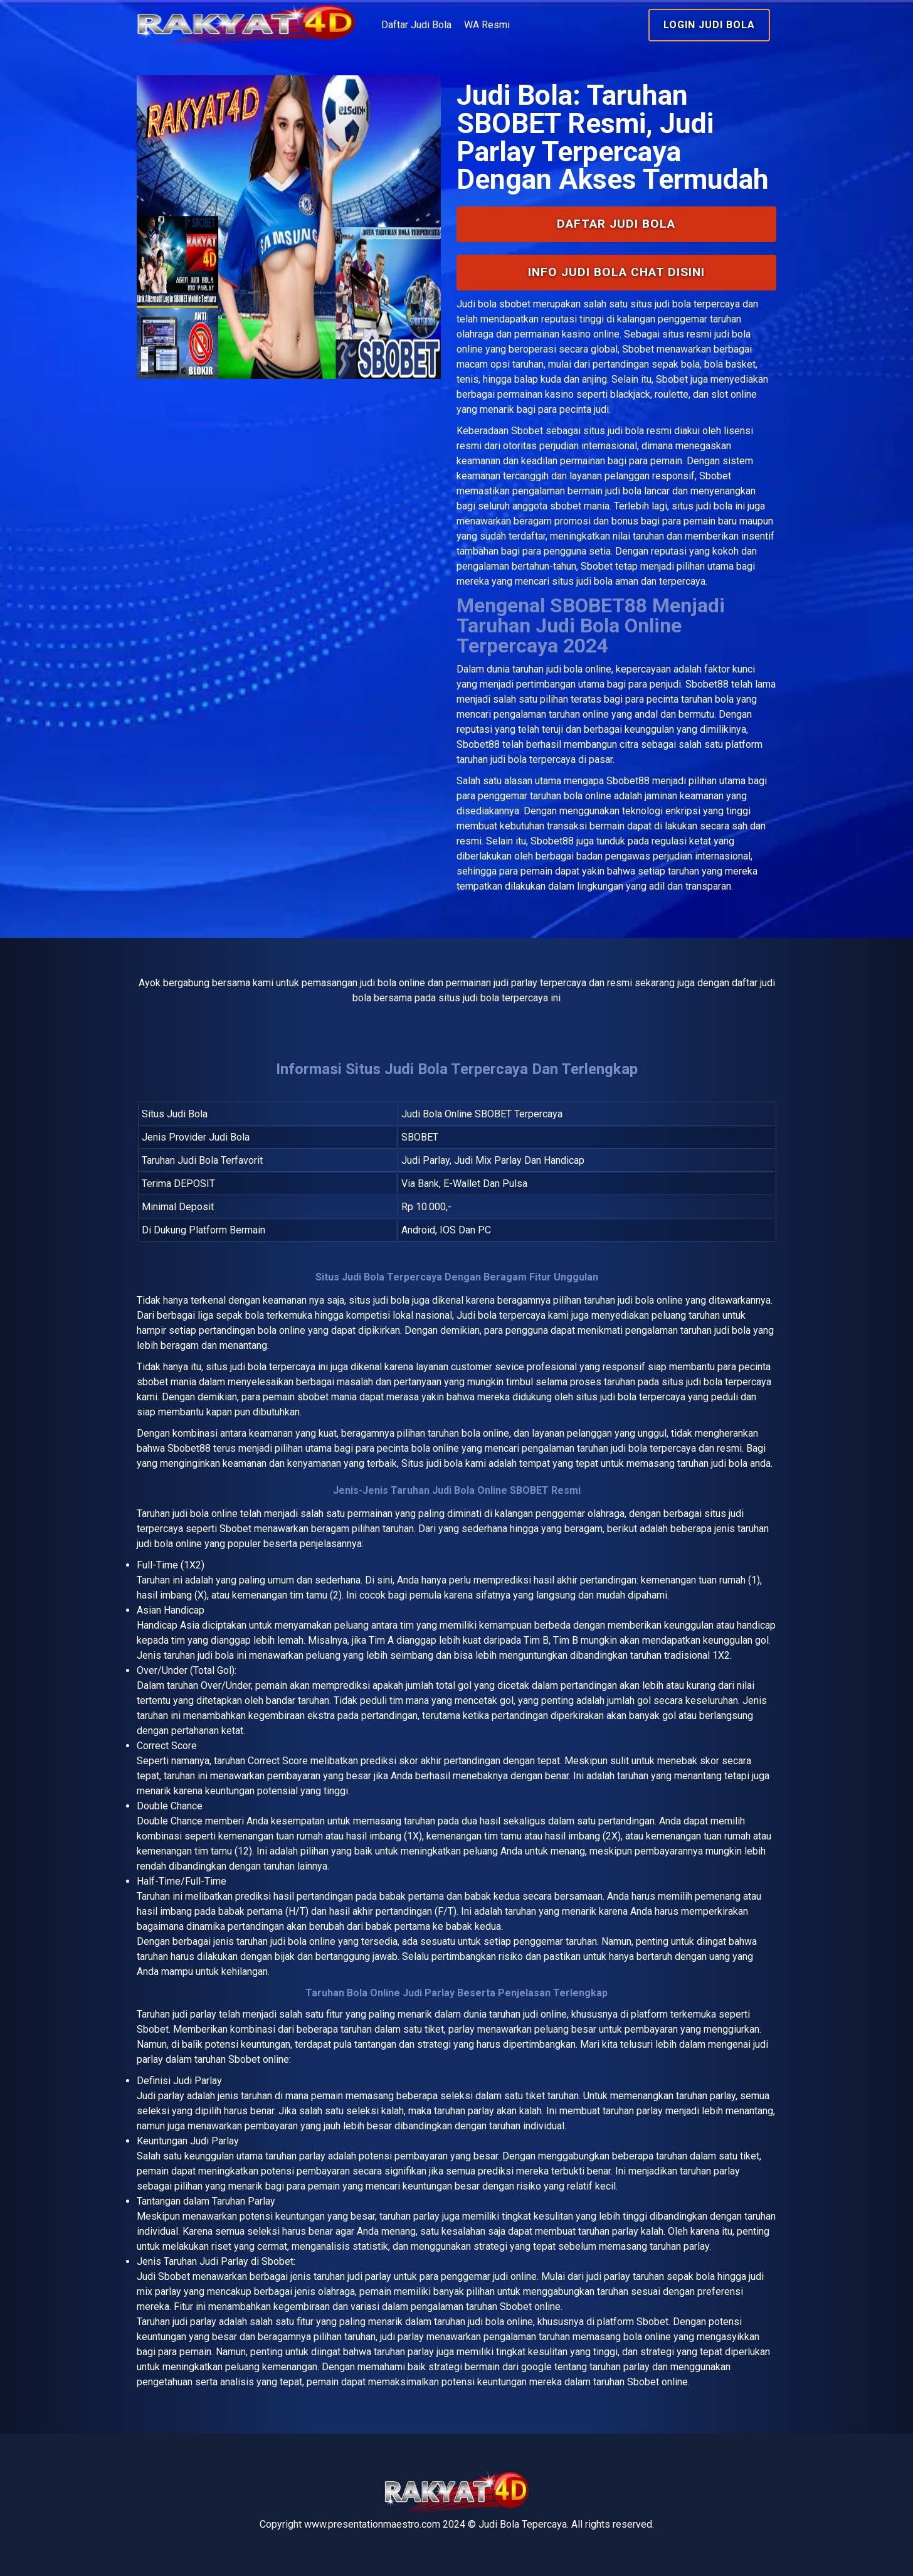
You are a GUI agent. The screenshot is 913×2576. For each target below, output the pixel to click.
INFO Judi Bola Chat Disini (616, 272)
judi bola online (578, 669)
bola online (214, 1514)
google (536, 2367)
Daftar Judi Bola (416, 25)
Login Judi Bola (709, 25)
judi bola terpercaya (272, 1367)
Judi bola (476, 304)
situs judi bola (613, 431)
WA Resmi (487, 25)
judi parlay (194, 2014)
